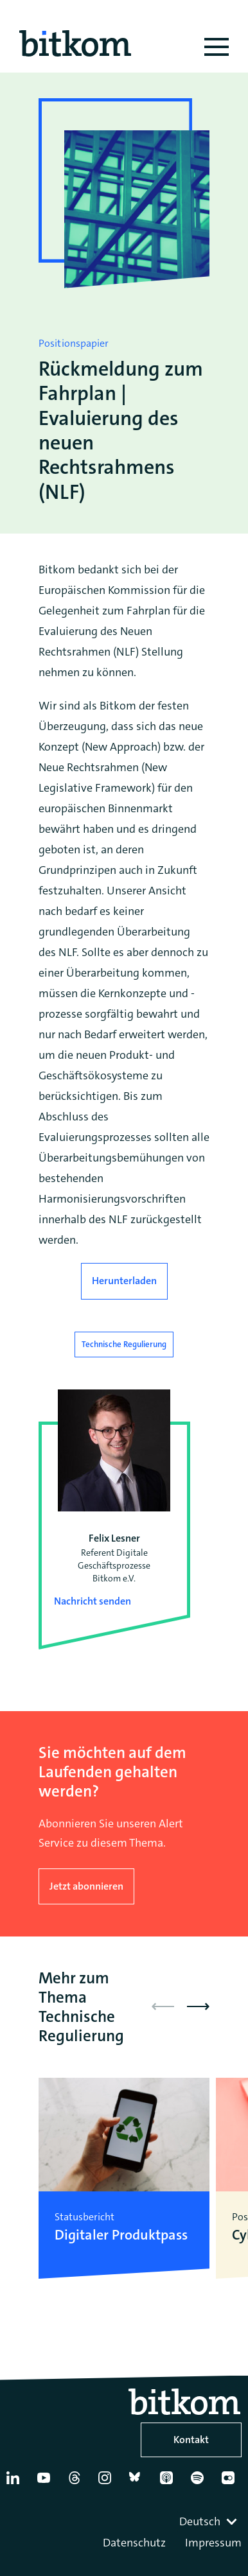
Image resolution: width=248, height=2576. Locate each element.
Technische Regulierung (124, 1344)
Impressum (213, 2542)
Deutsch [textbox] (199, 2521)
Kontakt (191, 2439)
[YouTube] (46, 2482)
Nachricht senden (92, 1601)
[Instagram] (107, 2482)
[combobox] (209, 2521)
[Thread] (77, 2482)
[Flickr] (231, 2482)
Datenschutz (134, 2542)
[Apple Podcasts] (169, 2482)
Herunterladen (124, 1280)
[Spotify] (200, 2482)
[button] (198, 2006)
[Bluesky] (138, 2482)
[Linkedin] (15, 2482)
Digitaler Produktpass (121, 2235)
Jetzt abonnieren (86, 1886)
